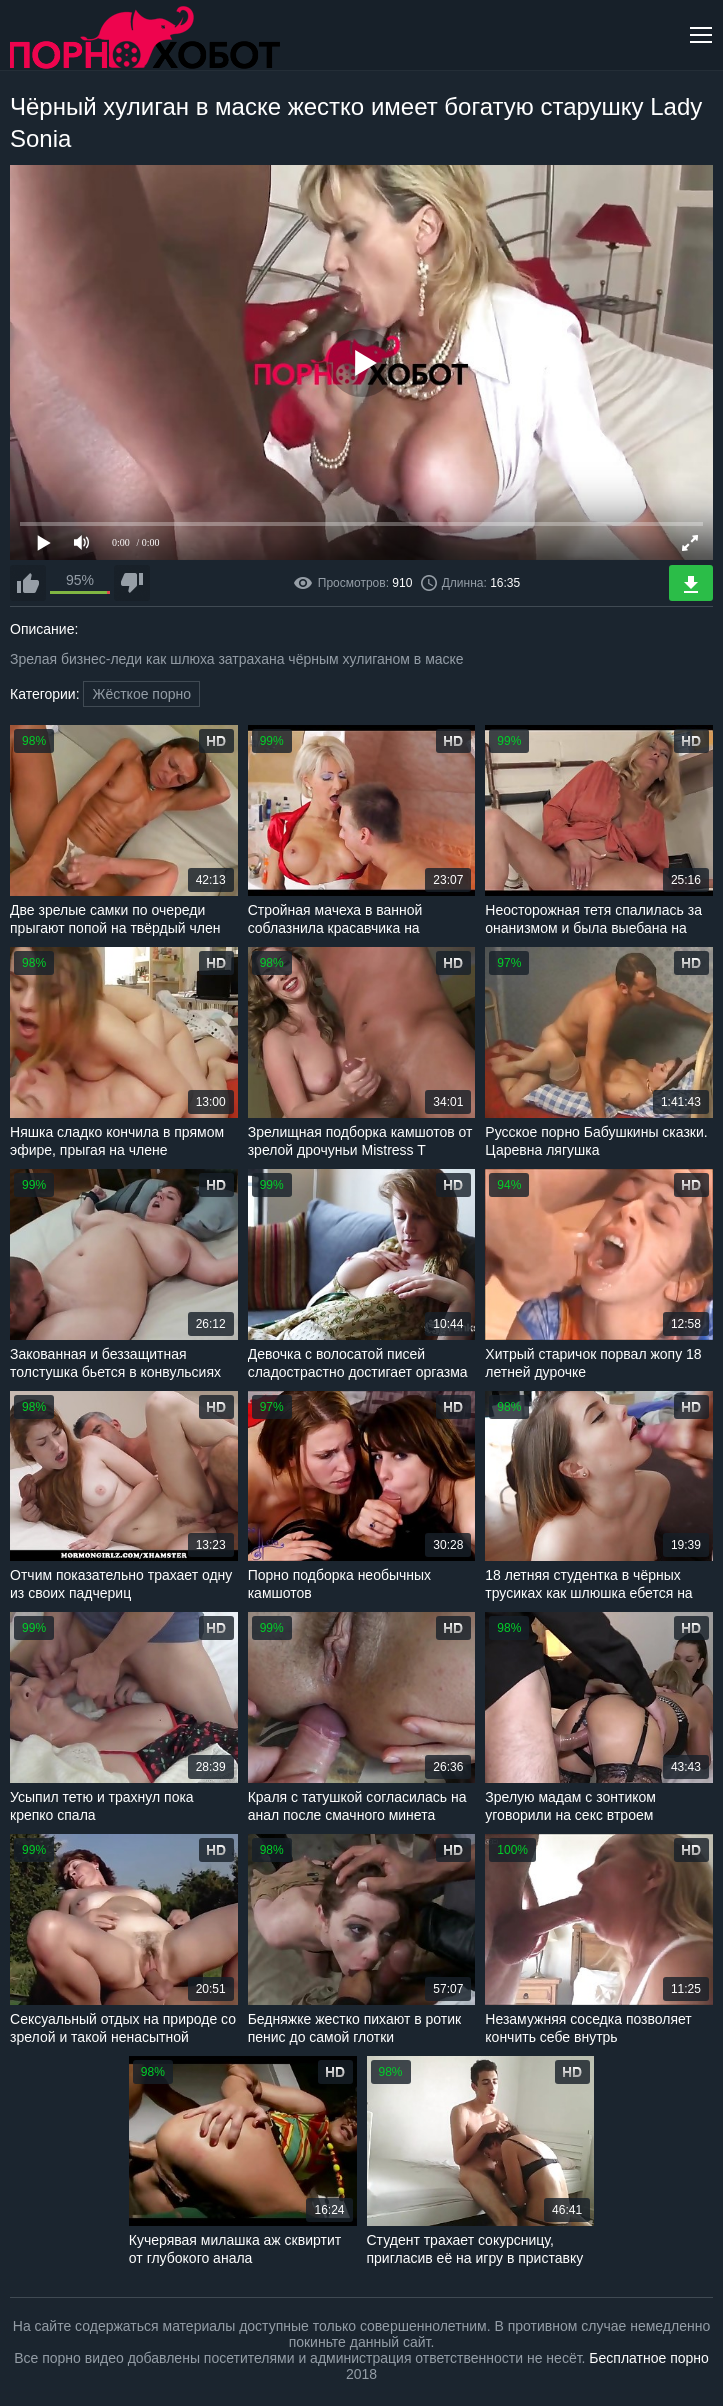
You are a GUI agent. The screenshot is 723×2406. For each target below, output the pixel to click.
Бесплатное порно (648, 2358)
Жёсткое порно (141, 694)
